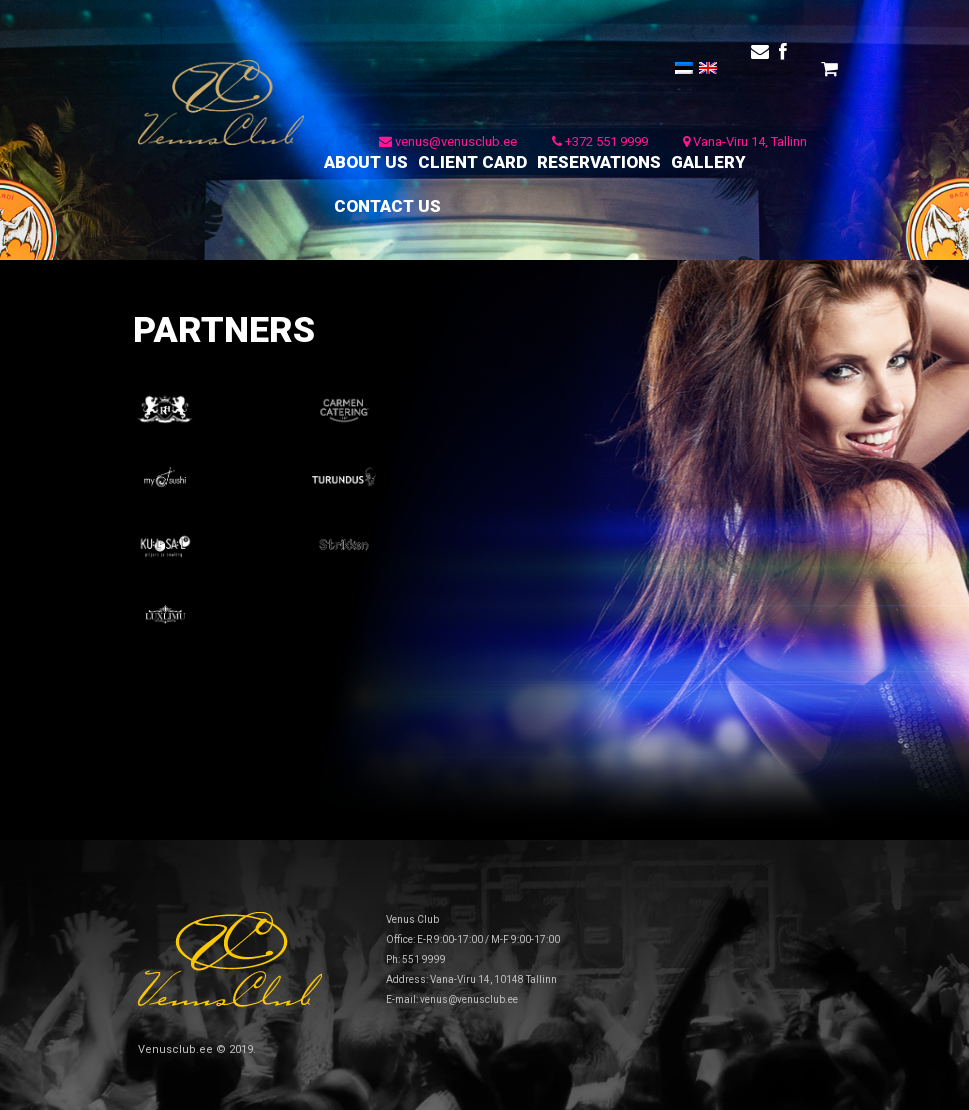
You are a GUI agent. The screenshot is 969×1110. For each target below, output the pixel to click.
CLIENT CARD (472, 162)
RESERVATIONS (599, 162)
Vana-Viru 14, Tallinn (745, 141)
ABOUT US (366, 162)
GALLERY (708, 162)
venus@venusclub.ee (448, 141)
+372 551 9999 (600, 141)
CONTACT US (387, 206)
